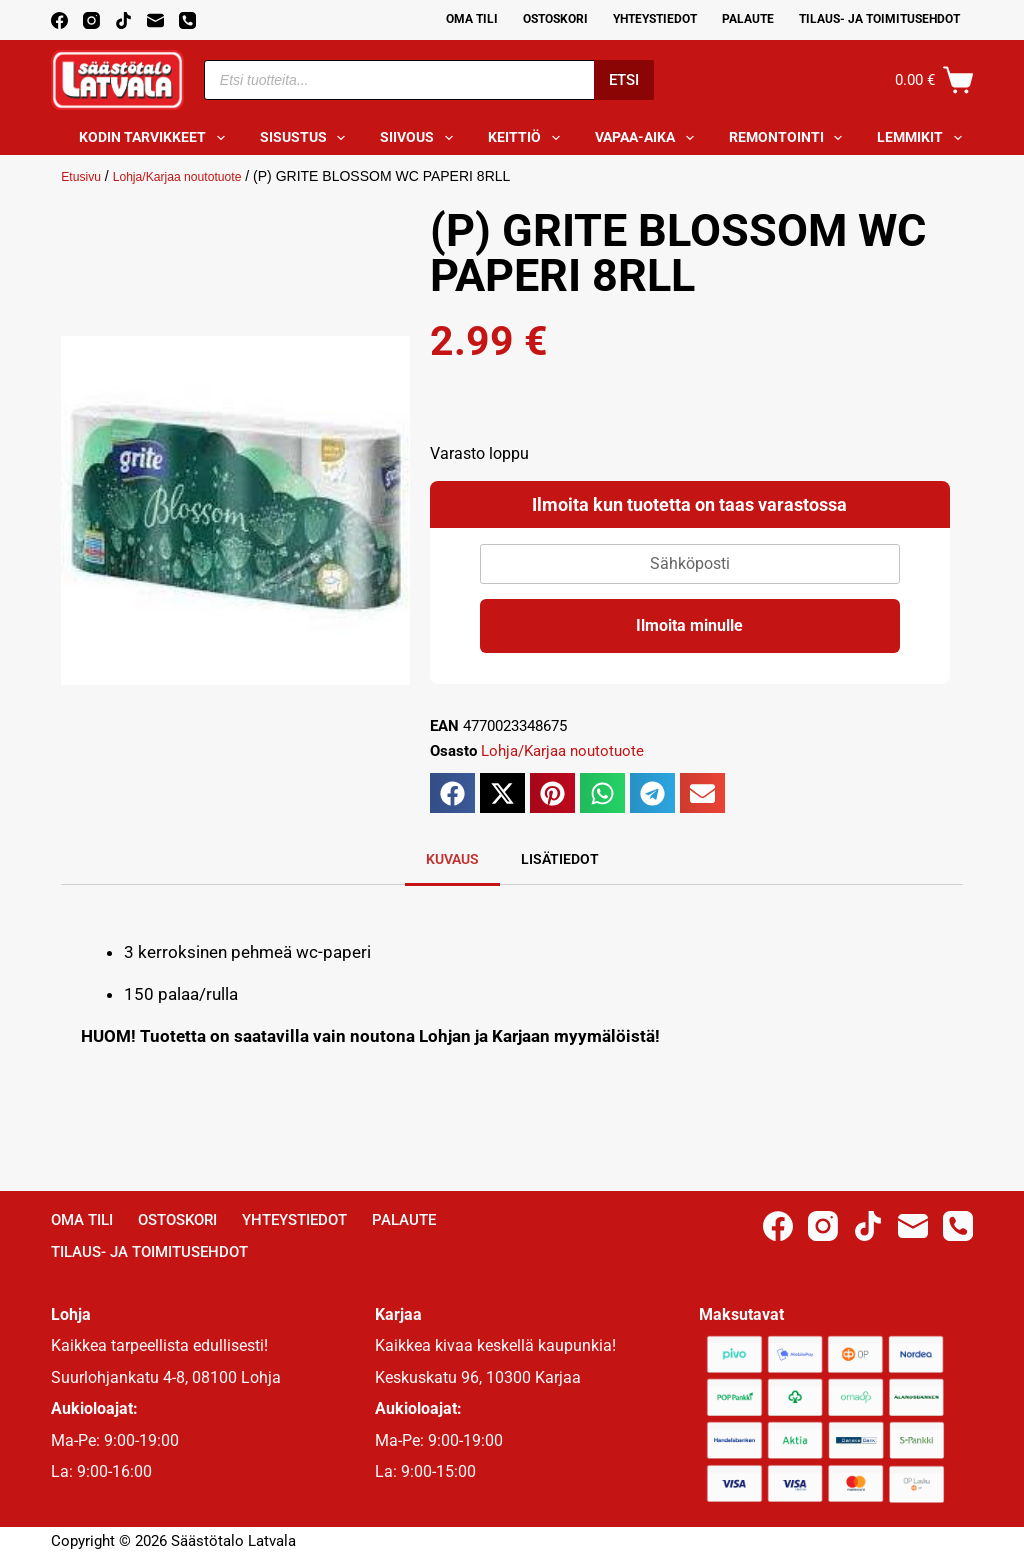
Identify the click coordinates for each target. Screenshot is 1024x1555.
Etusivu (84, 176)
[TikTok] (123, 20)
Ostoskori (555, 19)
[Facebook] (59, 20)
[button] (452, 793)
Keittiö (528, 138)
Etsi (624, 80)
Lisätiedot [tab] (560, 859)
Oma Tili (472, 19)
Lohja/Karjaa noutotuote (193, 176)
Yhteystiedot (655, 19)
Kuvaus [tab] (452, 859)
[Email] (155, 20)
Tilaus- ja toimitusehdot (879, 19)
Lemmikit (923, 138)
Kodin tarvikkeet (156, 138)
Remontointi (790, 138)
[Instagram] (91, 20)
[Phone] (187, 20)
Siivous (420, 138)
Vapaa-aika (648, 138)
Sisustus (307, 138)
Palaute (748, 19)
